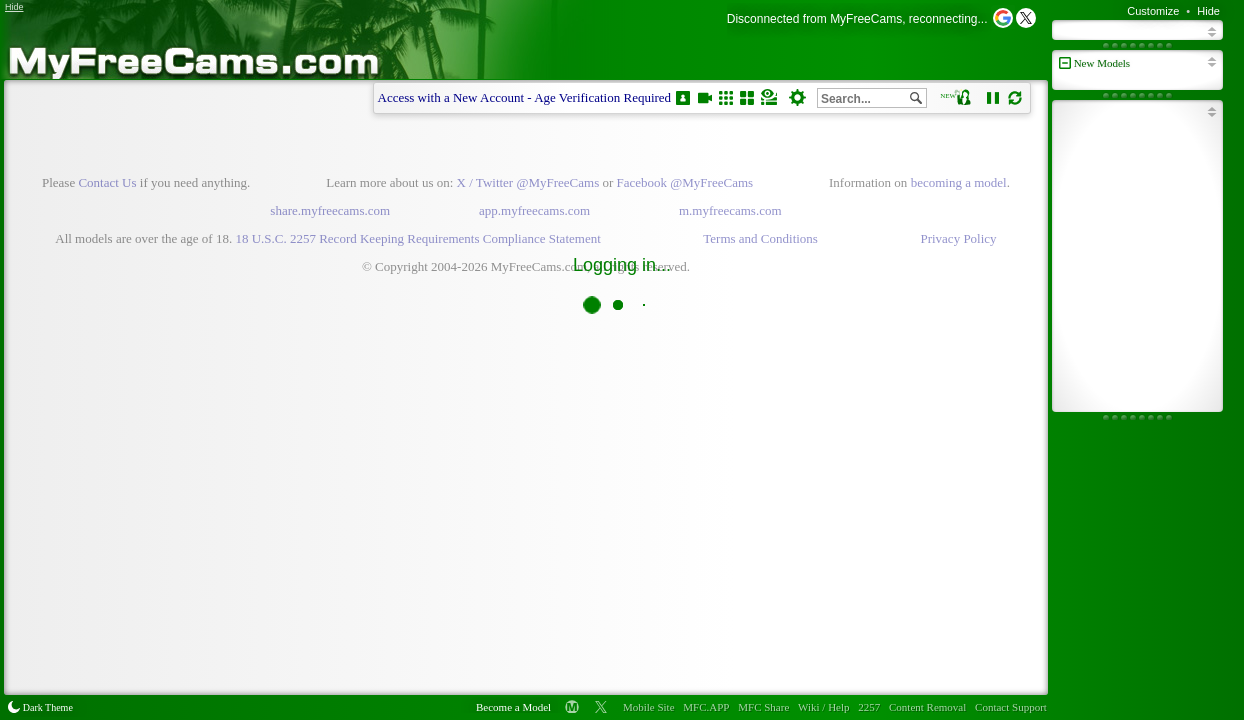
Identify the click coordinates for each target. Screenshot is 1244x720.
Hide (1208, 11)
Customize (1153, 11)
